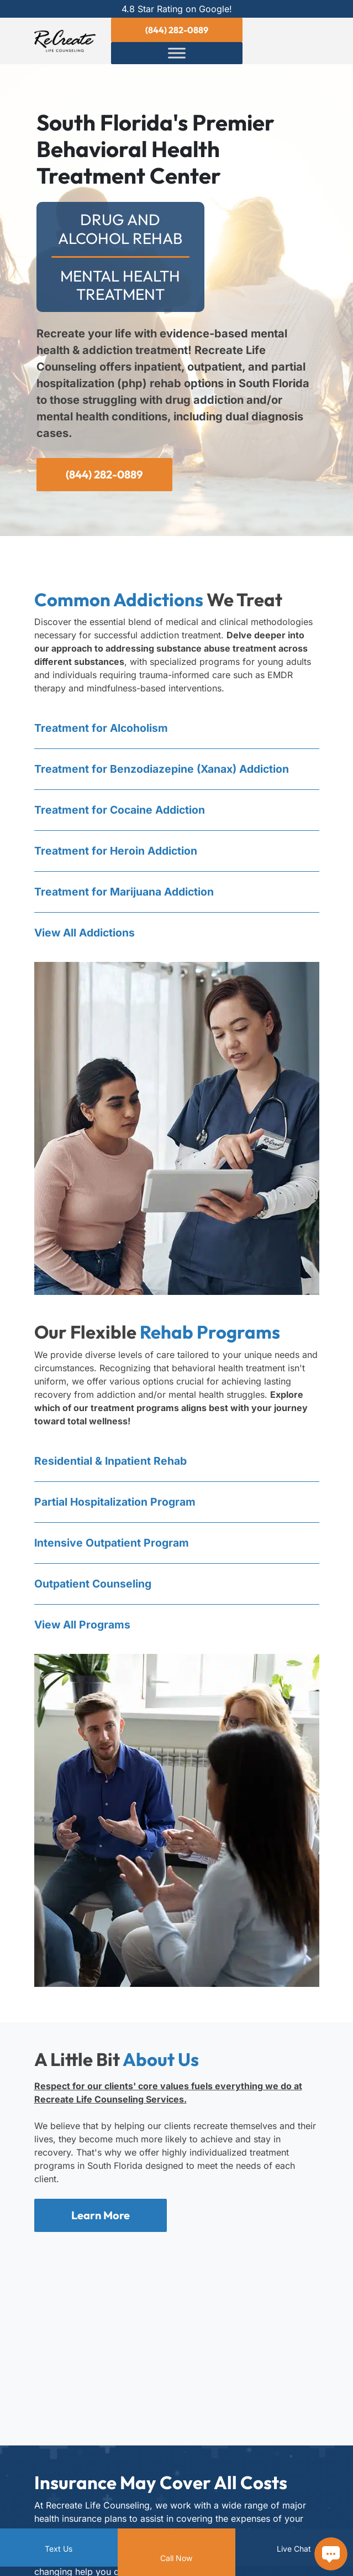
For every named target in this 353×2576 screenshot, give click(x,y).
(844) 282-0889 (176, 29)
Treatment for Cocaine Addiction (121, 812)
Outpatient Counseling (94, 1589)
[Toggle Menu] (177, 53)
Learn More (100, 2221)
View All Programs (83, 1630)
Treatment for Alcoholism (102, 729)
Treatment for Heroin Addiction (117, 853)
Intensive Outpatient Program (113, 1547)
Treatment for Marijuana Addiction (126, 895)
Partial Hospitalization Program (117, 1506)
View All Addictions (86, 936)
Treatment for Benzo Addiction (165, 770)
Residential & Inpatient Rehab (112, 1464)
